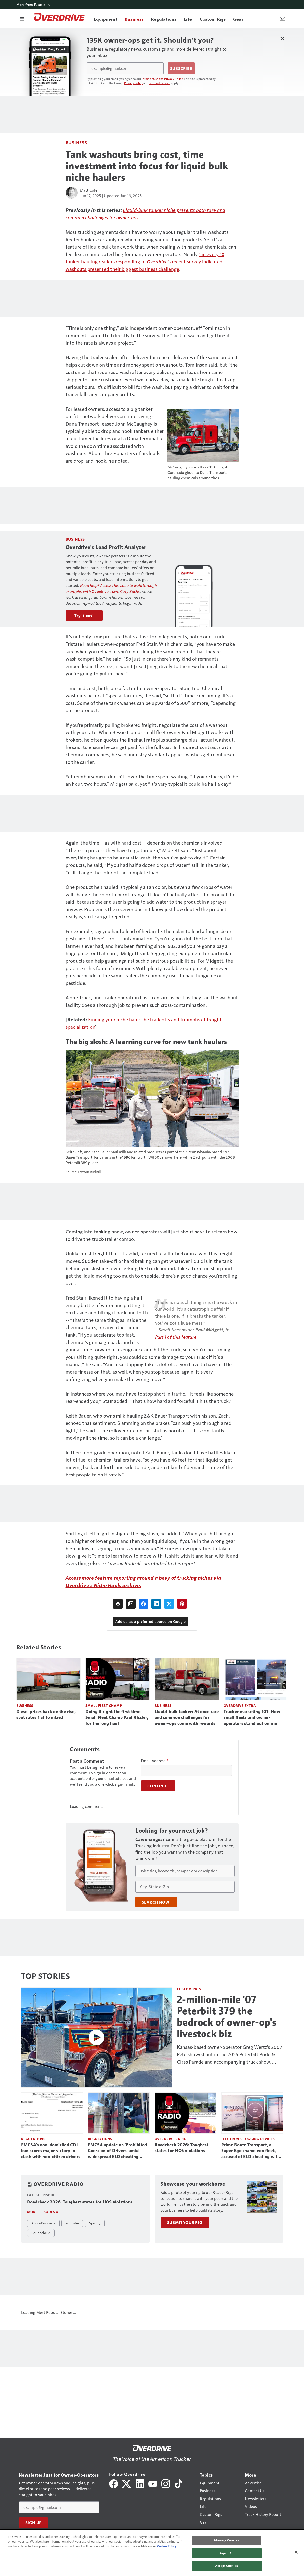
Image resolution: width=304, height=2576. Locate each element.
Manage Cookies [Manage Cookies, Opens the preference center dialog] (226, 2540)
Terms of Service (159, 83)
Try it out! (84, 615)
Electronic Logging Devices (248, 2139)
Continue (158, 1785)
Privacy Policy (133, 83)
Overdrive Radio (171, 2139)
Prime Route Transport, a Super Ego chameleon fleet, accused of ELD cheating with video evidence (250, 2151)
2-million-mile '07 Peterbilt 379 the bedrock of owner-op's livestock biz (227, 2016)
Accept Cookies (226, 2566)
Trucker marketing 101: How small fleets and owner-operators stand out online (252, 1717)
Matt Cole (88, 190)
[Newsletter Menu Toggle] (282, 18)
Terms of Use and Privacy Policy (162, 79)
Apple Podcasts (43, 2223)
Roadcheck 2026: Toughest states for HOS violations (182, 2147)
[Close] (296, 2552)
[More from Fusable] (152, 4)
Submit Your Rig (184, 2222)
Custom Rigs (189, 1989)
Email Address (154, 1761)
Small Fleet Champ (103, 1705)
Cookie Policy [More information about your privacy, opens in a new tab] (167, 2546)
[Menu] (22, 18)
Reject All (226, 2553)
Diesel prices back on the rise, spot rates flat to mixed (46, 1714)
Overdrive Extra (240, 1705)
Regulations (33, 2139)
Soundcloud (41, 2232)
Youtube (72, 2223)
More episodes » (42, 2212)
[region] (152, 2552)
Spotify (95, 2223)
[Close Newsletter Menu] (282, 39)
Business (76, 142)
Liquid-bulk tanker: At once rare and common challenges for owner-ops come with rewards (187, 1717)
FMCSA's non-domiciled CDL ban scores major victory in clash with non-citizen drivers (51, 2150)
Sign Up (33, 2522)
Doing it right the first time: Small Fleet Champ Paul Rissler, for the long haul (116, 1717)
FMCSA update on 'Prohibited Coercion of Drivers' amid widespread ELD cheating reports (117, 2151)
